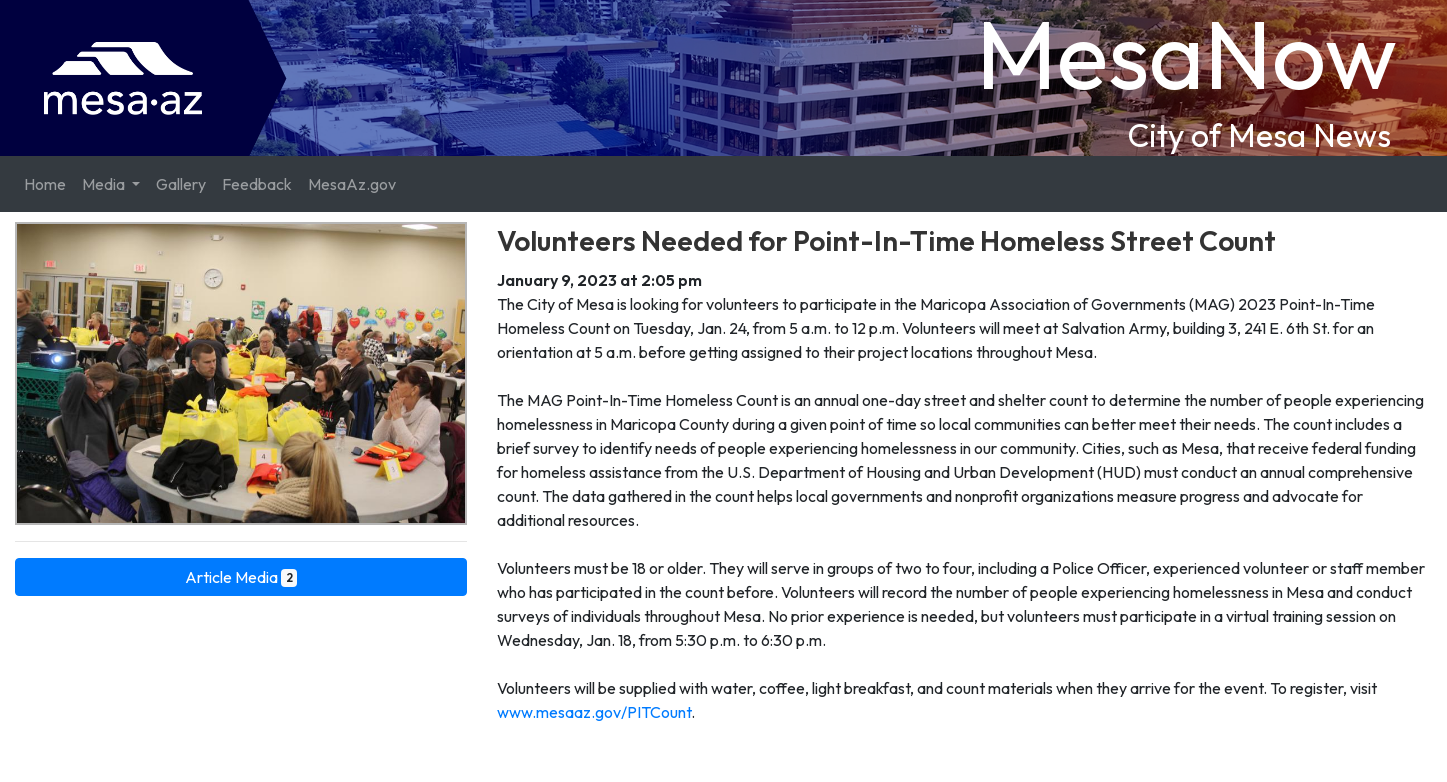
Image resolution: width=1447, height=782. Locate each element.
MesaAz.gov (352, 184)
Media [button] (105, 184)
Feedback (257, 184)
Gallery (181, 184)
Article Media (241, 577)
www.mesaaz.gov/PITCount (594, 712)
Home (45, 184)
